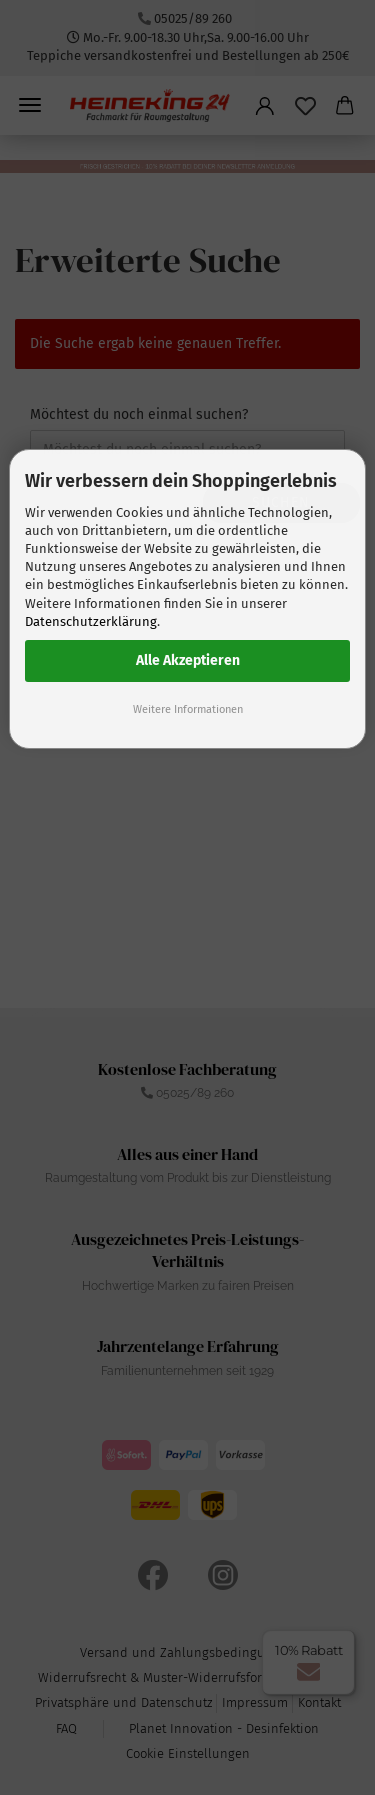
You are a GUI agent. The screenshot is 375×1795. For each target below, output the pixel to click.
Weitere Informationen (188, 709)
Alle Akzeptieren (188, 660)
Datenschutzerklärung (91, 621)
